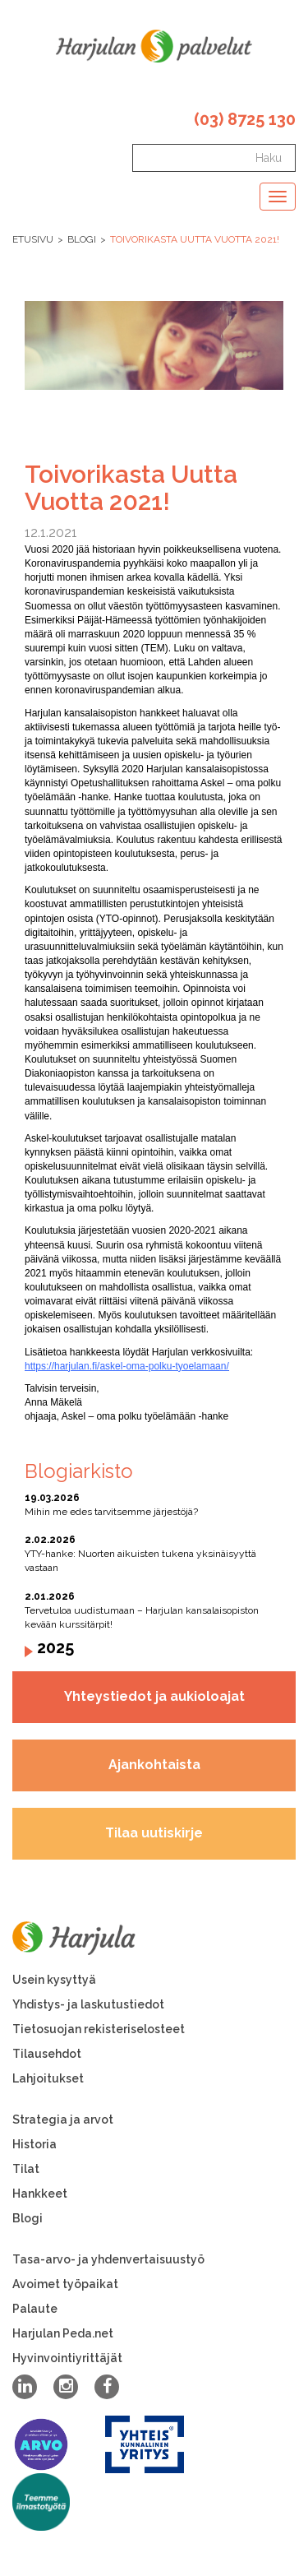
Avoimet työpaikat (65, 2284)
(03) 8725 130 (245, 119)
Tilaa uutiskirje (154, 1833)
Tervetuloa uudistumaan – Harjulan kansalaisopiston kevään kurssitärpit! (154, 1610)
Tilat (25, 2168)
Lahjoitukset (48, 2078)
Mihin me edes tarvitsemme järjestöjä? (154, 1504)
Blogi (81, 239)
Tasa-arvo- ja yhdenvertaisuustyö (108, 2259)
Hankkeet (39, 2193)
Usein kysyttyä (54, 1979)
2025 (55, 1647)
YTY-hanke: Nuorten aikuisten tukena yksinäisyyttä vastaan (154, 1553)
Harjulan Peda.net (62, 2333)
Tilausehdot (46, 2053)
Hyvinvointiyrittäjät (67, 2358)
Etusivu (32, 239)
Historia (34, 2144)
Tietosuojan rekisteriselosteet (98, 2029)
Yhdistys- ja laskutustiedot (88, 2004)
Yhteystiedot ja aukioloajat (154, 1696)
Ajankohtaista (154, 1764)
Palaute (34, 2308)
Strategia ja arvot (62, 2119)
